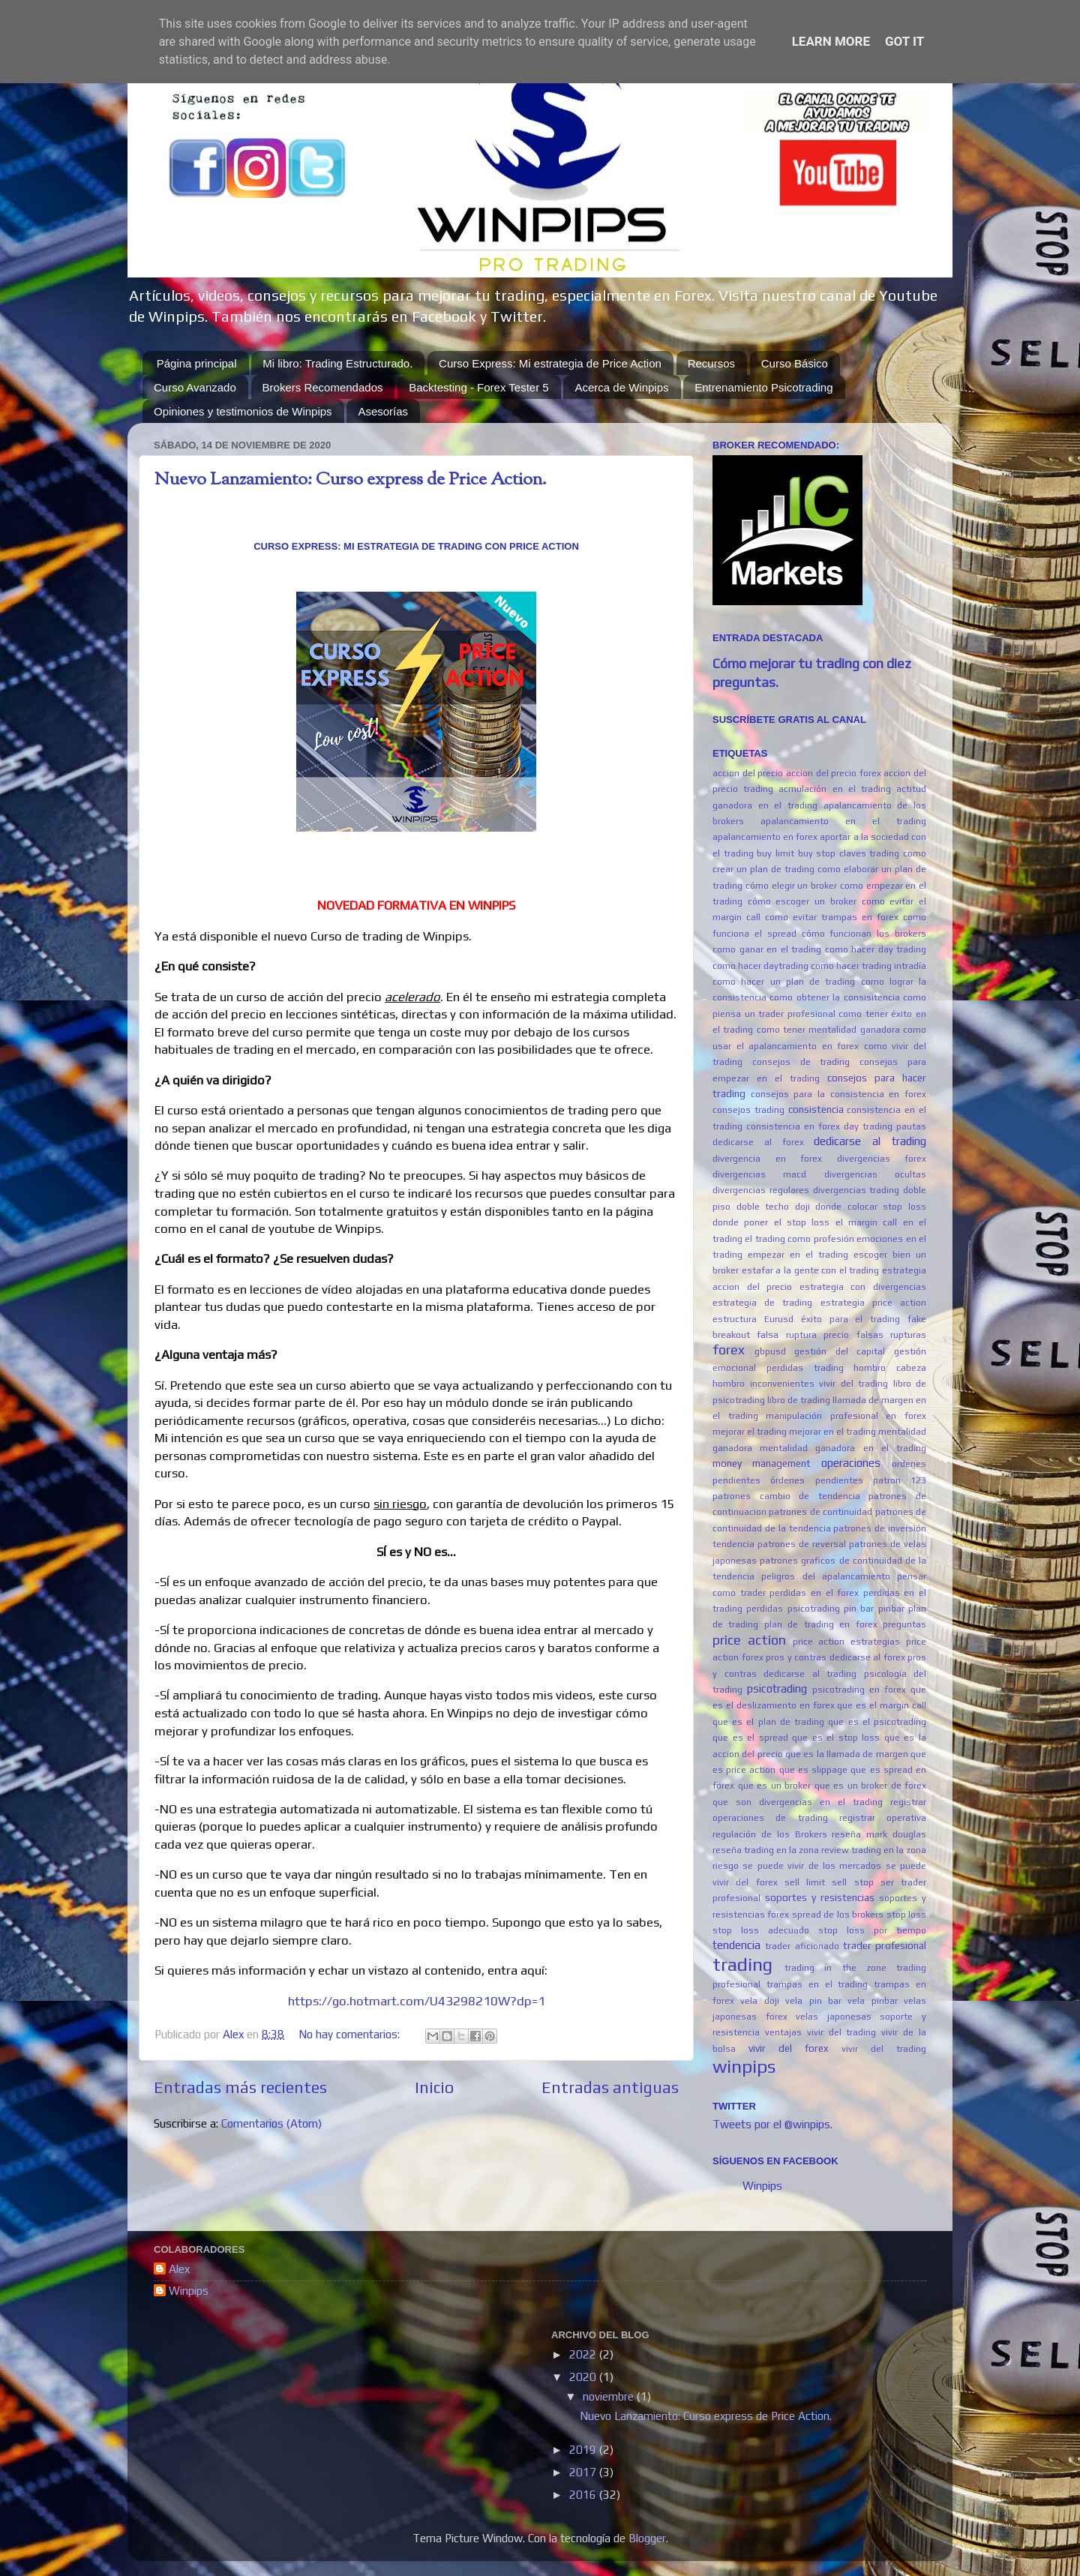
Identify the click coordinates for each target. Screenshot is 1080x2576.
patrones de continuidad (820, 1512)
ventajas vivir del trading (821, 2032)
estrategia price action (873, 1302)
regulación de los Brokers (769, 1834)
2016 (584, 2494)
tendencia (736, 1945)
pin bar (859, 1608)
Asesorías (383, 411)
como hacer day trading (876, 949)
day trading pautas (885, 1126)
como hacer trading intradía (868, 966)
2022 (584, 2354)
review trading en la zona (873, 1850)
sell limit (804, 1882)
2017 (584, 2472)
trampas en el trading (817, 1984)
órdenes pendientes (816, 1480)
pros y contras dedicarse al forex (835, 1657)
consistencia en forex (793, 1126)
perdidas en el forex (814, 1593)
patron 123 (899, 1480)
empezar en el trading (798, 1254)
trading (742, 1964)
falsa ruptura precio (803, 1335)
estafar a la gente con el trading (811, 1270)
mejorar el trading (749, 1431)
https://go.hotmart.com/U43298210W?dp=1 (416, 2000)
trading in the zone (835, 1968)
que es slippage (813, 1770)
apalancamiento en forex (765, 837)
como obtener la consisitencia (834, 997)
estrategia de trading (762, 1302)
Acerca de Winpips (621, 387)
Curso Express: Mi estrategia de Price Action (550, 363)
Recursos (711, 363)
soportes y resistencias (819, 1897)
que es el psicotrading (877, 1722)
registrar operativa (882, 1818)
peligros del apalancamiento (825, 1576)
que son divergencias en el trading (797, 1802)
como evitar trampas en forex (831, 917)
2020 (584, 2377)
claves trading (869, 853)
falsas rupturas (891, 1335)
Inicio (434, 2087)
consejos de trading (801, 1062)
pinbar (891, 1608)
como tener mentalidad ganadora (828, 1029)
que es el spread (750, 1737)
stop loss (906, 1914)
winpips (744, 2066)
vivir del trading (884, 2049)
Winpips (762, 2185)
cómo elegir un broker (791, 885)
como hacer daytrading (760, 966)
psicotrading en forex (859, 1689)
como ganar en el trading (766, 949)
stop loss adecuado (760, 1930)
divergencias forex (882, 1158)
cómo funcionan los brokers (864, 933)
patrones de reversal (802, 1544)
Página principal (197, 363)
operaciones (850, 1462)
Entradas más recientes (240, 2087)
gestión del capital (839, 1351)
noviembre (610, 2396)
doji (802, 1206)
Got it (904, 41)
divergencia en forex (767, 1158)
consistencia (816, 1109)
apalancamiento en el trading (843, 821)
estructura (734, 1319)
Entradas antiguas (610, 2087)
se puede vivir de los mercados (811, 1866)
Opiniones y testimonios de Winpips (243, 411)
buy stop (817, 853)
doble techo (763, 1206)
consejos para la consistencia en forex (838, 1094)
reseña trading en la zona (765, 1850)
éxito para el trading (851, 1319)
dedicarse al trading (870, 1141)
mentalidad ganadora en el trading (843, 1448)
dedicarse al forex (758, 1142)
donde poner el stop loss (771, 1222)
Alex (179, 2269)
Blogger (647, 2538)
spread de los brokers (838, 1914)
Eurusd (779, 1319)
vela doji (759, 2001)
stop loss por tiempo (872, 1930)
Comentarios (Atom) (271, 2123)
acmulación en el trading (834, 789)
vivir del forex (788, 2048)
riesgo (725, 1866)
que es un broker (775, 1785)
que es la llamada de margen (846, 1754)
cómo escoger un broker (802, 901)
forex (728, 1349)
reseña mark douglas (879, 1834)
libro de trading (798, 1400)
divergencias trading (856, 1190)
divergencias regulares (760, 1190)
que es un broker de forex (870, 1785)
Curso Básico (794, 363)
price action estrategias (847, 1641)
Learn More (831, 41)
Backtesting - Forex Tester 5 (478, 387)
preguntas (904, 1624)
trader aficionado (801, 1946)
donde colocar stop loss (870, 1206)
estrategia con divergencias (863, 1287)
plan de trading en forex (821, 1624)
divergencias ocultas (875, 1174)
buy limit (775, 853)
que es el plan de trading (768, 1722)
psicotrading (777, 1688)
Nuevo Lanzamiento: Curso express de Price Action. (350, 480)
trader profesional (884, 1945)
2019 (584, 2449)
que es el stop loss (836, 1737)
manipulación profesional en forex (846, 1416)
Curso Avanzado (195, 387)
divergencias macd (759, 1174)
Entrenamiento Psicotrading (763, 387)
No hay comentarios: (350, 2034)
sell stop (852, 1882)
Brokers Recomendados (322, 387)
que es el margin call (881, 1705)
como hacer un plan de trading (783, 981)
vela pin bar (813, 2001)
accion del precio (747, 773)
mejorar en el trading (832, 1431)
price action (749, 1640)
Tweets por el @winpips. (772, 2124)
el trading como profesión (799, 1239)
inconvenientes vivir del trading (819, 1383)
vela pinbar (872, 2001)
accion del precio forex (833, 773)
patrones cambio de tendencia (786, 1496)
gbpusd (770, 1351)
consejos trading (748, 1110)
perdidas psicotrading (792, 1608)
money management (761, 1463)
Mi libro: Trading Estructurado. (337, 363)
